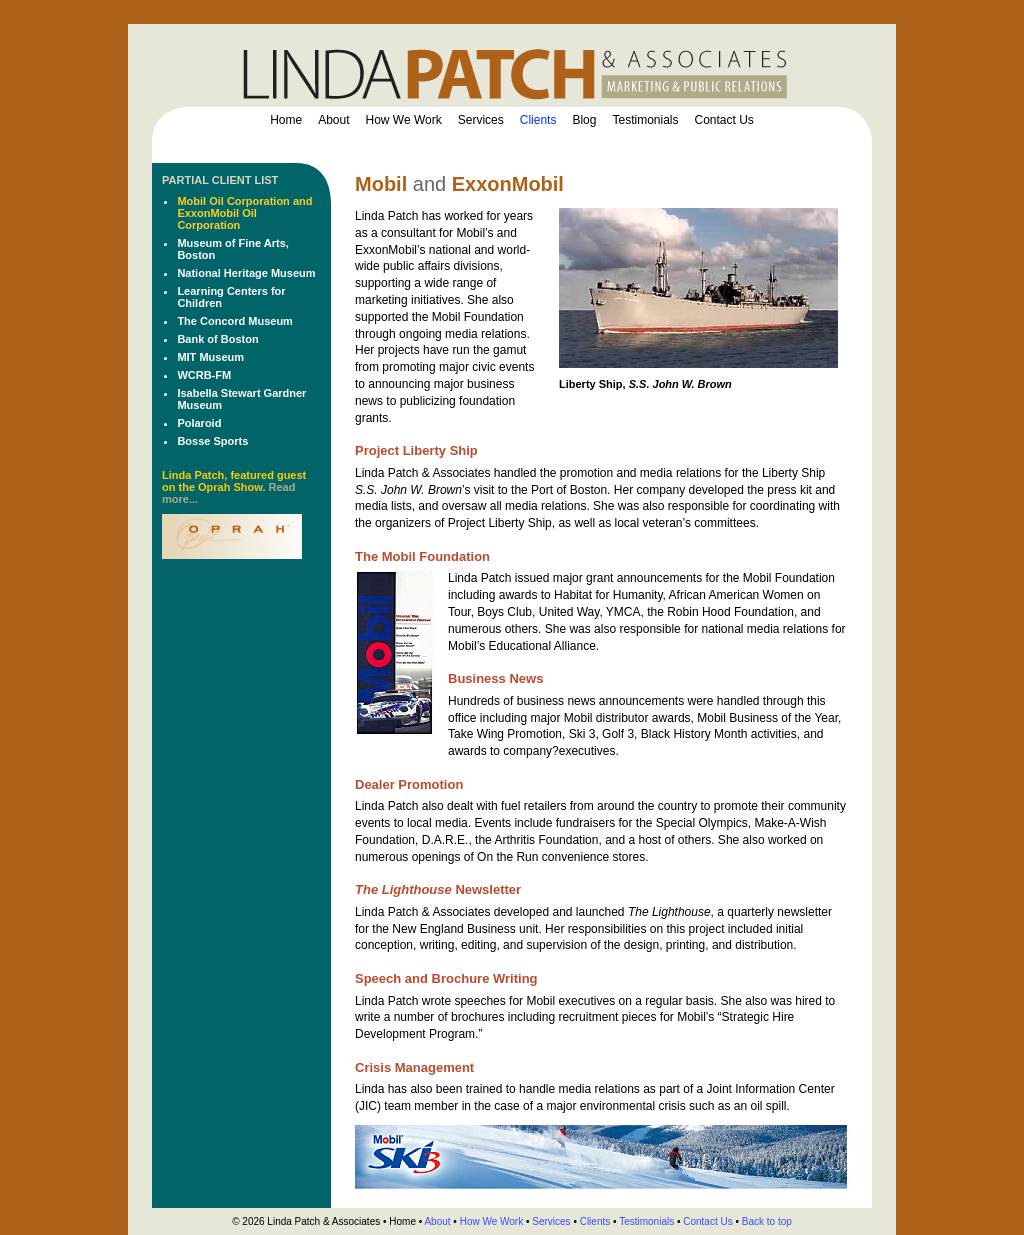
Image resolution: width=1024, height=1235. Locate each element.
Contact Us (724, 120)
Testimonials (645, 120)
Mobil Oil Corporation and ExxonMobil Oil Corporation (244, 213)
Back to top (767, 1221)
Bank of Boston (217, 339)
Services (481, 120)
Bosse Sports (212, 441)
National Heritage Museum (246, 273)
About (333, 120)
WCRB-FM (204, 375)
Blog (584, 120)
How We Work (404, 120)
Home (286, 120)
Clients (538, 120)
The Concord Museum (235, 321)
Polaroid (199, 423)
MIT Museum (210, 357)
